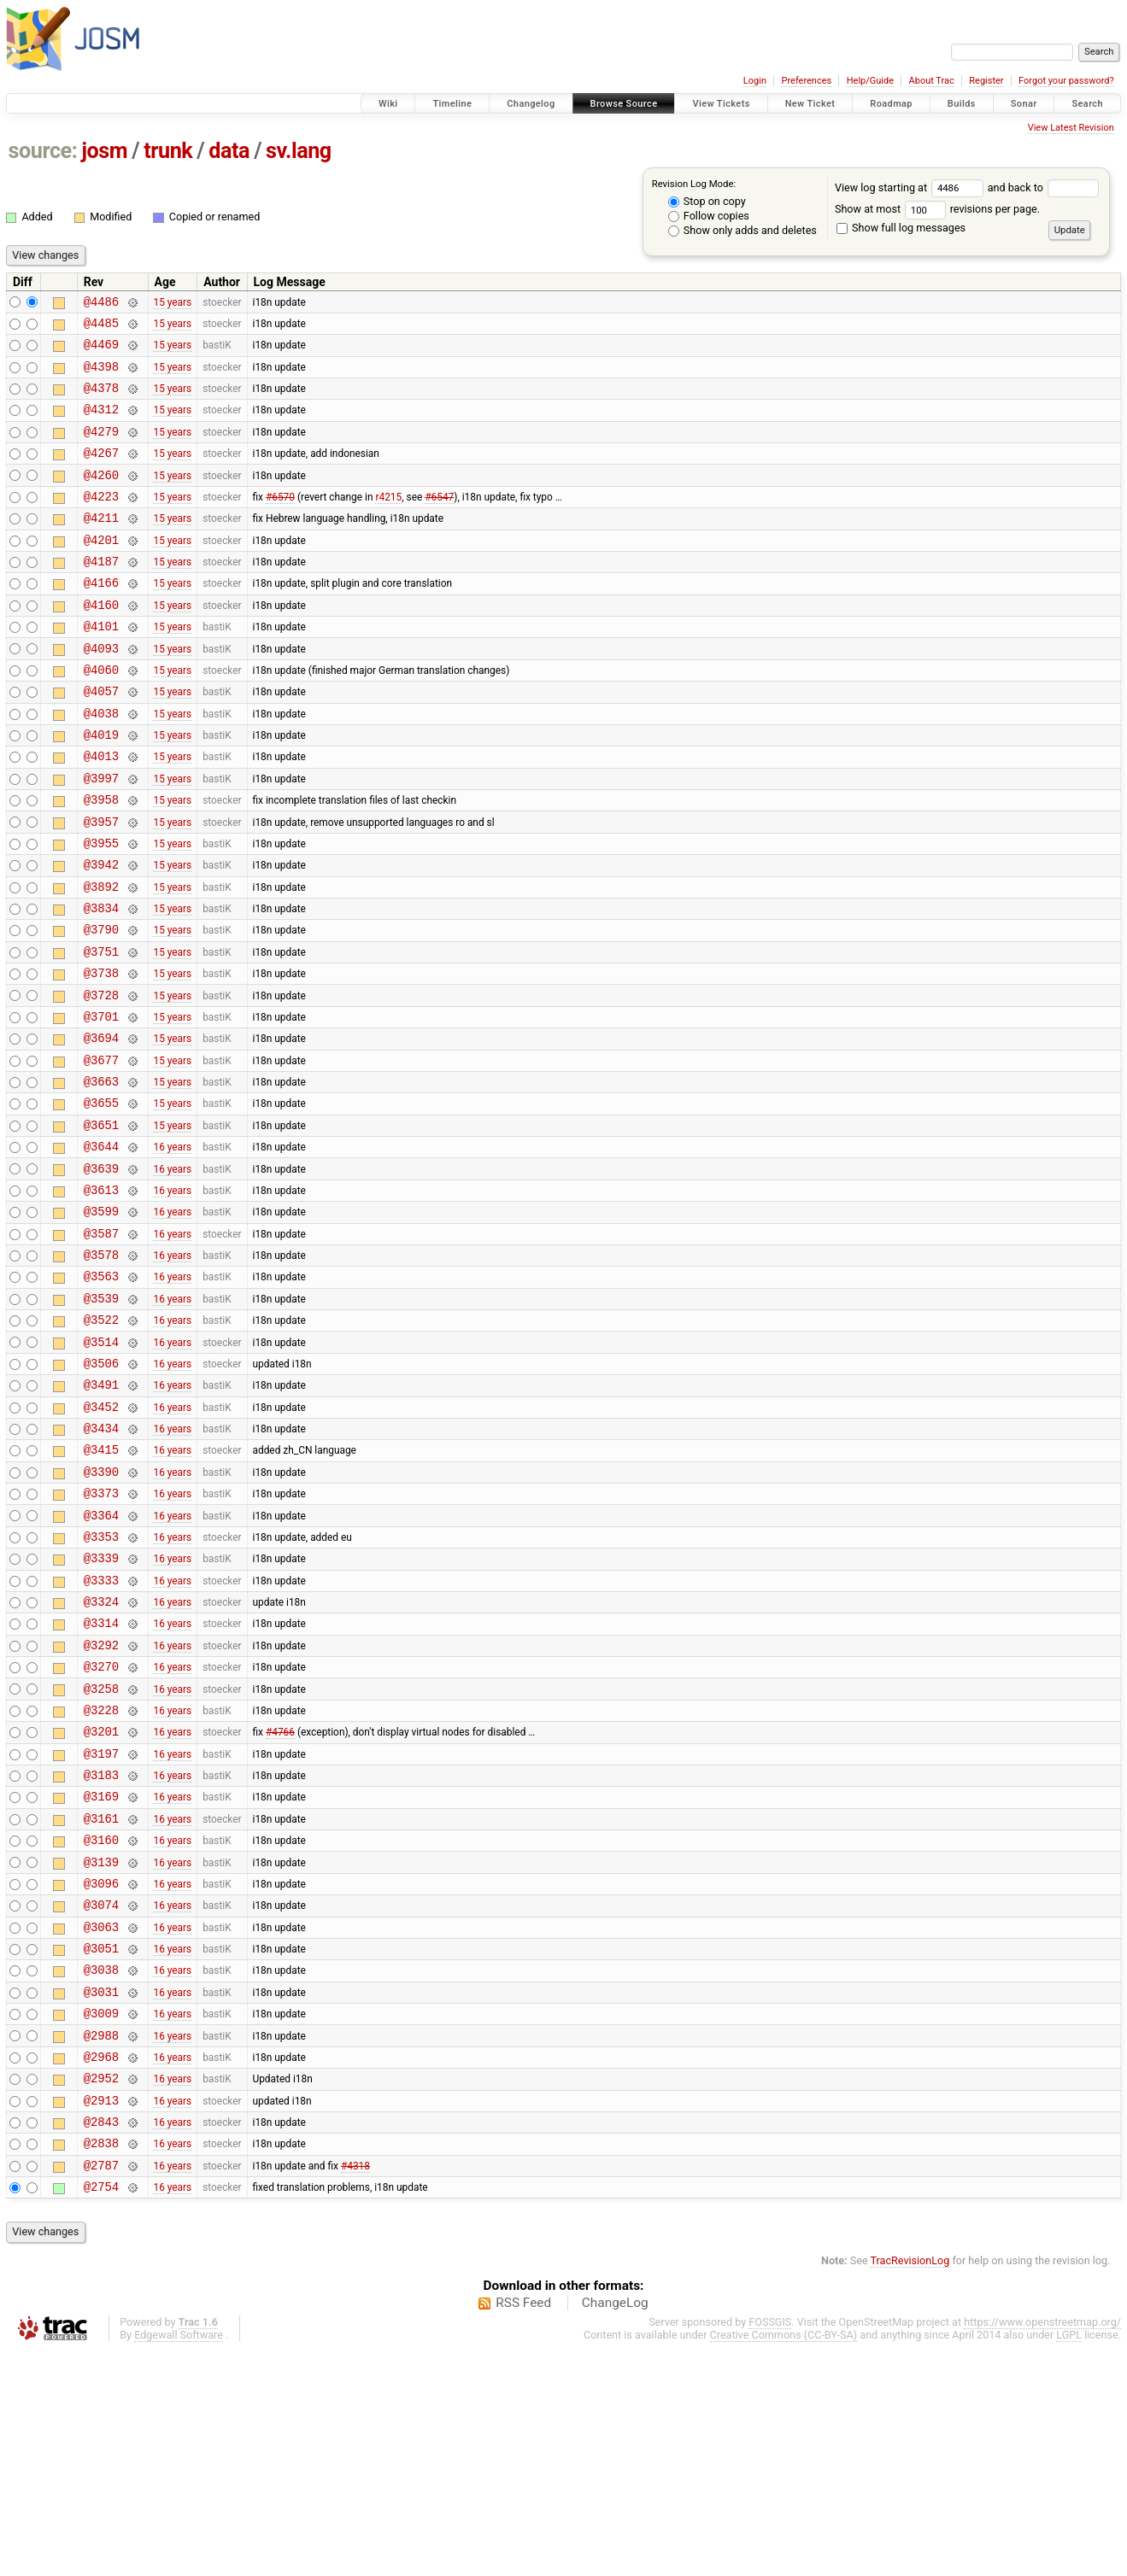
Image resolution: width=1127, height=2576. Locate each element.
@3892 (101, 958)
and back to (1044, 187)
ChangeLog (615, 2528)
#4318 (355, 2387)
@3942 (101, 933)
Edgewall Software (178, 2560)
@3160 (101, 2024)
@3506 (101, 1491)
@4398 (101, 376)
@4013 (101, 812)
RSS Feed (523, 2528)
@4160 (101, 643)
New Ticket (810, 103)
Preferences (806, 80)
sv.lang (299, 150)
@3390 (101, 1612)
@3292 (101, 1806)
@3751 (101, 1030)
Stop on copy (707, 201)
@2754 (101, 2411)
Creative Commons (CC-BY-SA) (784, 2560)
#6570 (280, 521)
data (228, 150)
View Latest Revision (1071, 127)
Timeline (452, 103)
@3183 (101, 1951)
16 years (172, 1249)
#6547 (439, 521)
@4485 (101, 327)
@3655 (101, 1199)
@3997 (101, 836)
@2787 (101, 2388)
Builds (962, 103)
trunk (168, 150)
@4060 (101, 715)
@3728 (101, 1079)
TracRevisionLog (910, 2485)
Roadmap (891, 103)
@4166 (101, 618)
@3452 (101, 1539)
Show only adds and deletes (742, 230)
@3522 (101, 1442)
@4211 (101, 545)
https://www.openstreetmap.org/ (1042, 2547)
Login (754, 80)
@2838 (101, 2363)
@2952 (101, 2290)
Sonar (1024, 103)
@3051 (101, 2145)
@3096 (101, 2072)
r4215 (388, 521)
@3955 (101, 909)
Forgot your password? (1066, 80)
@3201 (101, 1902)
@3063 (101, 2121)
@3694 (101, 1127)
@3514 (101, 1467)
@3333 (101, 1733)
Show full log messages (901, 227)
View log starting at (911, 187)
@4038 (101, 764)
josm (104, 150)
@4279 (101, 449)
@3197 (101, 1927)
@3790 (101, 1006)
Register (986, 80)
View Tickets (720, 103)
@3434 (101, 1563)
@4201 (101, 570)
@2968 (101, 2266)
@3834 (101, 982)
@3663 (101, 1176)
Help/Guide (870, 80)
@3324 (101, 1757)
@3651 (101, 1224)
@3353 (101, 1685)
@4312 (101, 424)
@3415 (101, 1587)
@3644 (101, 1248)
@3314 (101, 1781)
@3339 (101, 1709)
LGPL (1069, 2560)
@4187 (101, 594)
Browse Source (624, 103)
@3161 (101, 2000)
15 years (172, 303)
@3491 (101, 1515)
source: (43, 150)
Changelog (531, 103)
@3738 (101, 1054)
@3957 (101, 885)
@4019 (101, 788)
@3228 (101, 1879)
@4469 (101, 351)
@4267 (101, 473)
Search (1087, 103)
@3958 (101, 860)
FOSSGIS (769, 2547)
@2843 (101, 2339)
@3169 (101, 1975)
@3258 (101, 1855)
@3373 (101, 1636)
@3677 (101, 1152)
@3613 (101, 1297)
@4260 (101, 497)
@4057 (101, 739)
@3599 (101, 1321)
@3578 (101, 1369)
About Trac (931, 80)
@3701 (101, 1103)
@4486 (101, 304)
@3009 (101, 2218)
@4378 (101, 400)
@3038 (101, 2169)
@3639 (101, 1273)
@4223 (101, 521)
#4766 (280, 1903)
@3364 (101, 1661)
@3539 (101, 1418)
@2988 (101, 2242)
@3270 (101, 1830)
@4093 (101, 691)
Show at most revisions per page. (937, 208)
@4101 (101, 667)
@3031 (101, 2194)
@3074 (101, 2096)
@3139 (101, 2048)
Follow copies (708, 215)
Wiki (388, 103)
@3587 (101, 1346)
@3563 (101, 1393)
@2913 (101, 2315)
